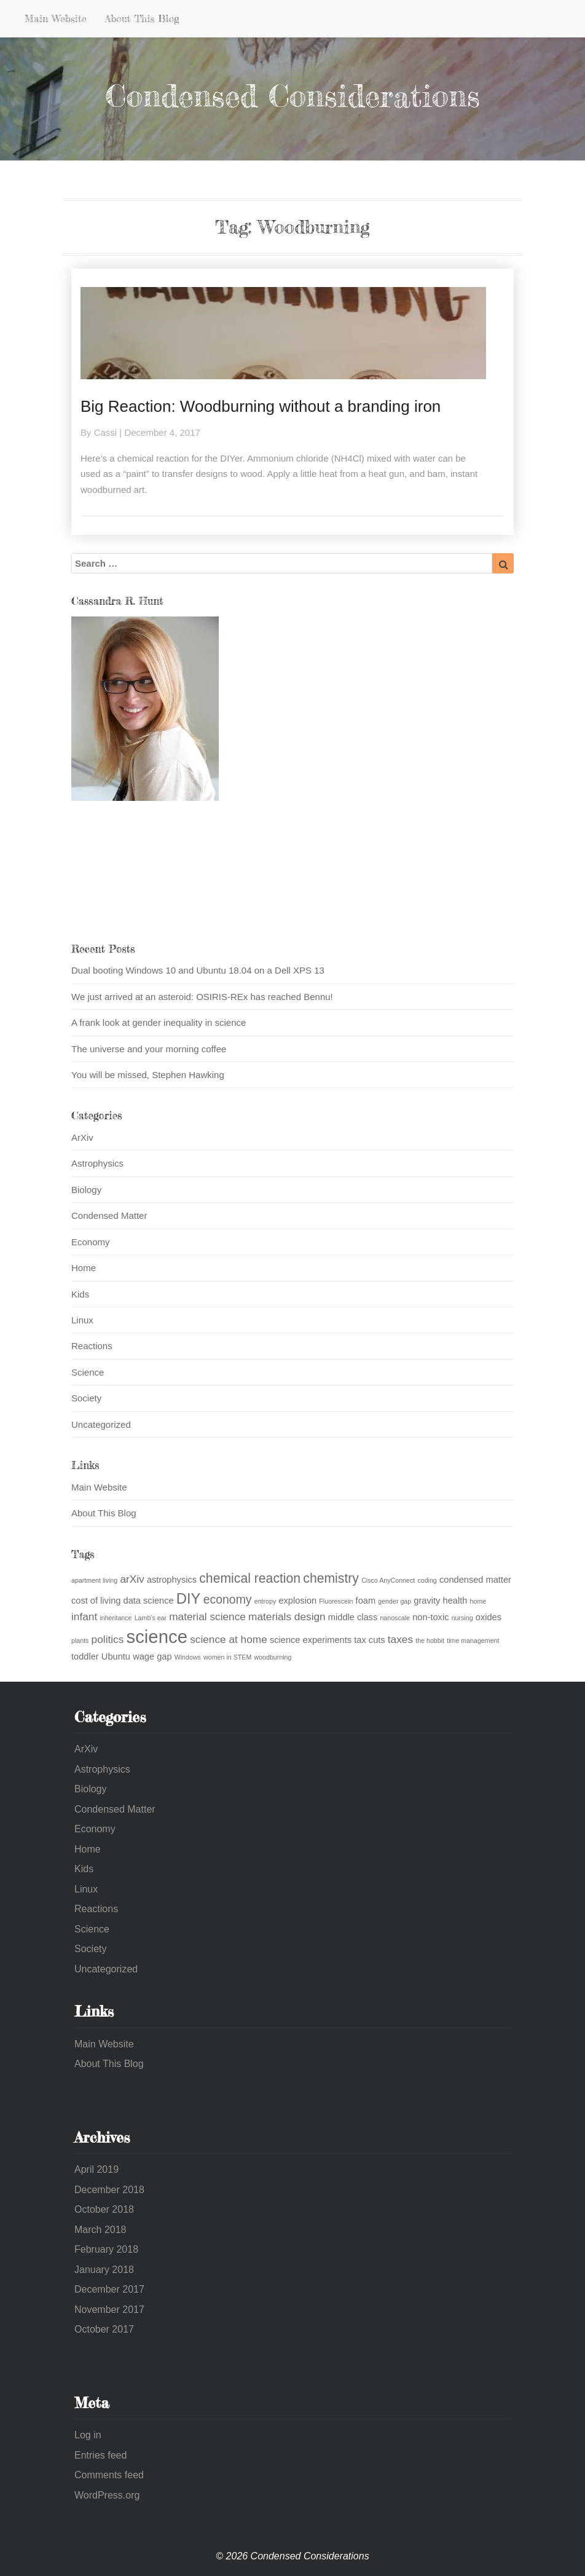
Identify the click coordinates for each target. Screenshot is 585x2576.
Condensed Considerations (292, 95)
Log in (87, 2435)
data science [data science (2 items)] (149, 1600)
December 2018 (109, 2189)
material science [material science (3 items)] (207, 1616)
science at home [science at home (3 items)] (228, 1639)
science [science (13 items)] (157, 1636)
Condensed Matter (109, 1215)
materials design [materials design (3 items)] (287, 1616)
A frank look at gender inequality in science (158, 1022)
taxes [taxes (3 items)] (400, 1639)
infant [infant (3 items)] (84, 1616)
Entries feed (100, 2455)
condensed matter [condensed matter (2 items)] (475, 1580)
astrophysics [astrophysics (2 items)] (172, 1580)
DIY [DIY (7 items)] (188, 1598)
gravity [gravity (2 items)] (427, 1600)
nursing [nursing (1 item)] (462, 1617)
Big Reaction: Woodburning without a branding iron (260, 406)
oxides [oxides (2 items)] (488, 1617)
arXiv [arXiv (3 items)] (132, 1579)
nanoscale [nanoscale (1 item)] (395, 1617)
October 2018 (104, 2209)
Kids (80, 1294)
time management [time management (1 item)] (473, 1640)
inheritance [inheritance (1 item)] (116, 1617)
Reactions (91, 1346)
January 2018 (104, 2269)
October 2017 (104, 2329)
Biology (86, 1189)
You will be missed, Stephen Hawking (147, 1074)
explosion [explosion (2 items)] (297, 1600)
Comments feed (109, 2475)
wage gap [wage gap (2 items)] (152, 1656)
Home (83, 1267)
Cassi (105, 432)
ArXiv (82, 1137)
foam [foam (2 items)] (365, 1600)
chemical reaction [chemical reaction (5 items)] (249, 1578)
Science (87, 1372)
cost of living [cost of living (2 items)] (95, 1600)
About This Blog (142, 18)
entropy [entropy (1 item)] (265, 1601)
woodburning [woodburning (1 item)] (272, 1657)
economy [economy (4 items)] (227, 1599)
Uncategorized (101, 1424)
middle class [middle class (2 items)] (352, 1617)
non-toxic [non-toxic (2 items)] (430, 1617)
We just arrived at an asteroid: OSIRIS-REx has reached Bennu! (202, 996)
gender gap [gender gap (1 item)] (394, 1601)
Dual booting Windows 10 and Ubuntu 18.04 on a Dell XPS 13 (197, 970)
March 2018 (100, 2229)
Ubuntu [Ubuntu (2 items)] (115, 1656)
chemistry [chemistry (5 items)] (331, 1578)
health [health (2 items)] (455, 1600)
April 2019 (96, 2169)
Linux (82, 1320)
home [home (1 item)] (478, 1601)
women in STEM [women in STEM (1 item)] (227, 1657)
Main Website (56, 18)
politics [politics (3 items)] (108, 1639)
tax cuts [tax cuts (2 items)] (369, 1640)
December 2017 (109, 2289)
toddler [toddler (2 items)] (85, 1656)
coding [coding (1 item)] (426, 1580)
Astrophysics (97, 1163)
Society (86, 1398)
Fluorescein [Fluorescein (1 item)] (336, 1601)
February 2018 (106, 2249)
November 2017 (109, 2309)
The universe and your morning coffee (148, 1049)
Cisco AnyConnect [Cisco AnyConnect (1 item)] (388, 1580)
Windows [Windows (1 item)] (188, 1657)
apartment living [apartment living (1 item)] (94, 1580)
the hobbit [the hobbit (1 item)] (429, 1640)
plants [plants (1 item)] (79, 1640)
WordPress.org (106, 2495)
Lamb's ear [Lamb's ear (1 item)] (151, 1617)
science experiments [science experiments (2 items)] (310, 1640)
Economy (90, 1242)
